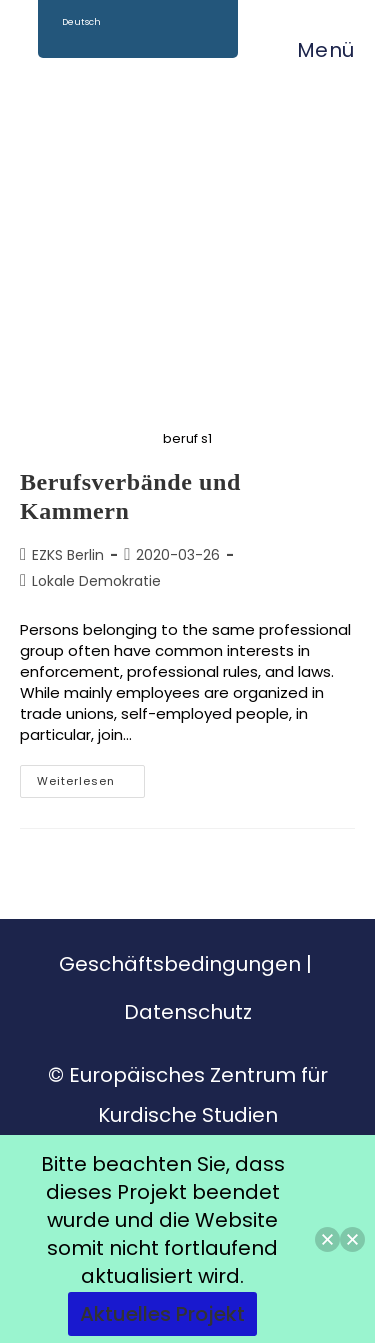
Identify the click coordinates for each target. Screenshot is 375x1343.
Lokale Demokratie (96, 581)
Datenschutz (188, 1012)
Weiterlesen (91, 777)
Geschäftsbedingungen (180, 964)
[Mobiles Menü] (316, 50)
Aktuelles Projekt (162, 1314)
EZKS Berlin (68, 555)
